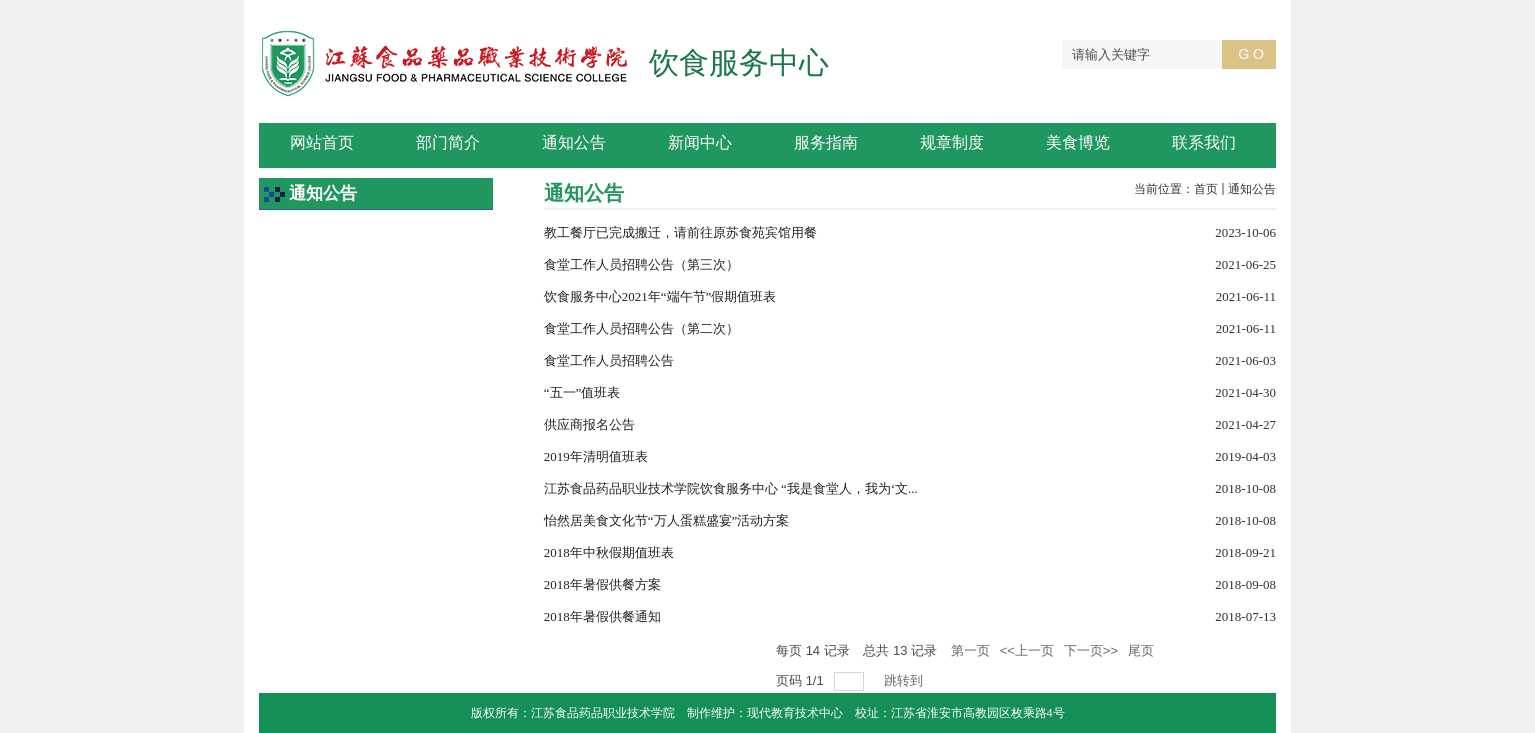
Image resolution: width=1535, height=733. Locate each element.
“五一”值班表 (582, 392)
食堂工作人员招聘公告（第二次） (641, 328)
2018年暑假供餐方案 (602, 584)
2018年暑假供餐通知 (602, 616)
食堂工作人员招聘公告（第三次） (641, 264)
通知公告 (1252, 189)
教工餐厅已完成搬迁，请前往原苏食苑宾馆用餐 (680, 232)
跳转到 (905, 680)
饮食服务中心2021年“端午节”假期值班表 (660, 296)
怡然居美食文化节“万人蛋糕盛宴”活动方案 (667, 520)
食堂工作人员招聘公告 (609, 360)
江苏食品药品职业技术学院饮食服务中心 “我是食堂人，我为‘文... (731, 488)
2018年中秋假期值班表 (609, 552)
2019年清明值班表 (596, 456)
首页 (1206, 189)
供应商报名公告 (589, 424)
